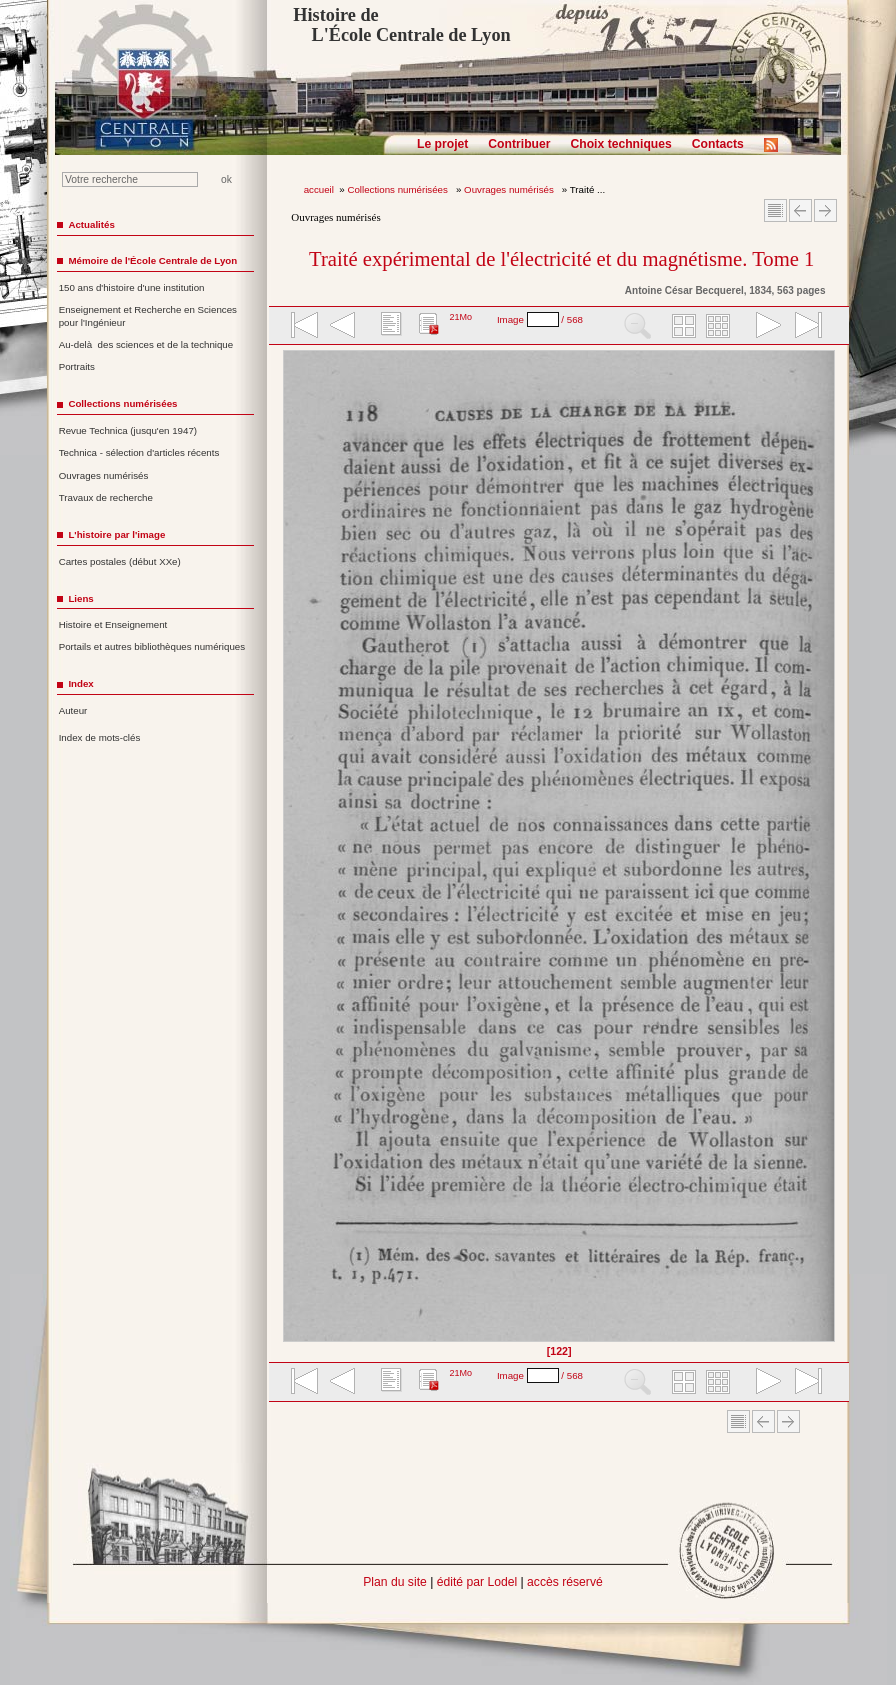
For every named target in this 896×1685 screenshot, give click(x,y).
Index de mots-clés (100, 737)
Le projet (442, 144)
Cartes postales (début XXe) (120, 561)
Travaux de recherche (106, 497)
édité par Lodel (477, 1582)
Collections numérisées (398, 189)
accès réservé (565, 1582)
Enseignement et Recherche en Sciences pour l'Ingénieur (148, 316)
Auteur (73, 710)
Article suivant (825, 210)
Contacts (718, 144)
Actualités (91, 224)
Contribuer (519, 144)
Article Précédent (800, 210)
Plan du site (395, 1582)
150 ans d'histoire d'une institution (132, 287)
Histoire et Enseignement (113, 624)
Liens (80, 598)
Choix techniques (620, 144)
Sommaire (775, 210)
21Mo (460, 317)
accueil (319, 189)
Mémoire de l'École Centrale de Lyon (152, 260)
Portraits (77, 366)
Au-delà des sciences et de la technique (146, 344)
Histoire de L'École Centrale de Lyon (401, 25)
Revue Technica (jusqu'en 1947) (128, 430)
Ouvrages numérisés (510, 189)
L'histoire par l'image (116, 534)
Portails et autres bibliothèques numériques (152, 646)
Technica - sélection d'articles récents (139, 452)
